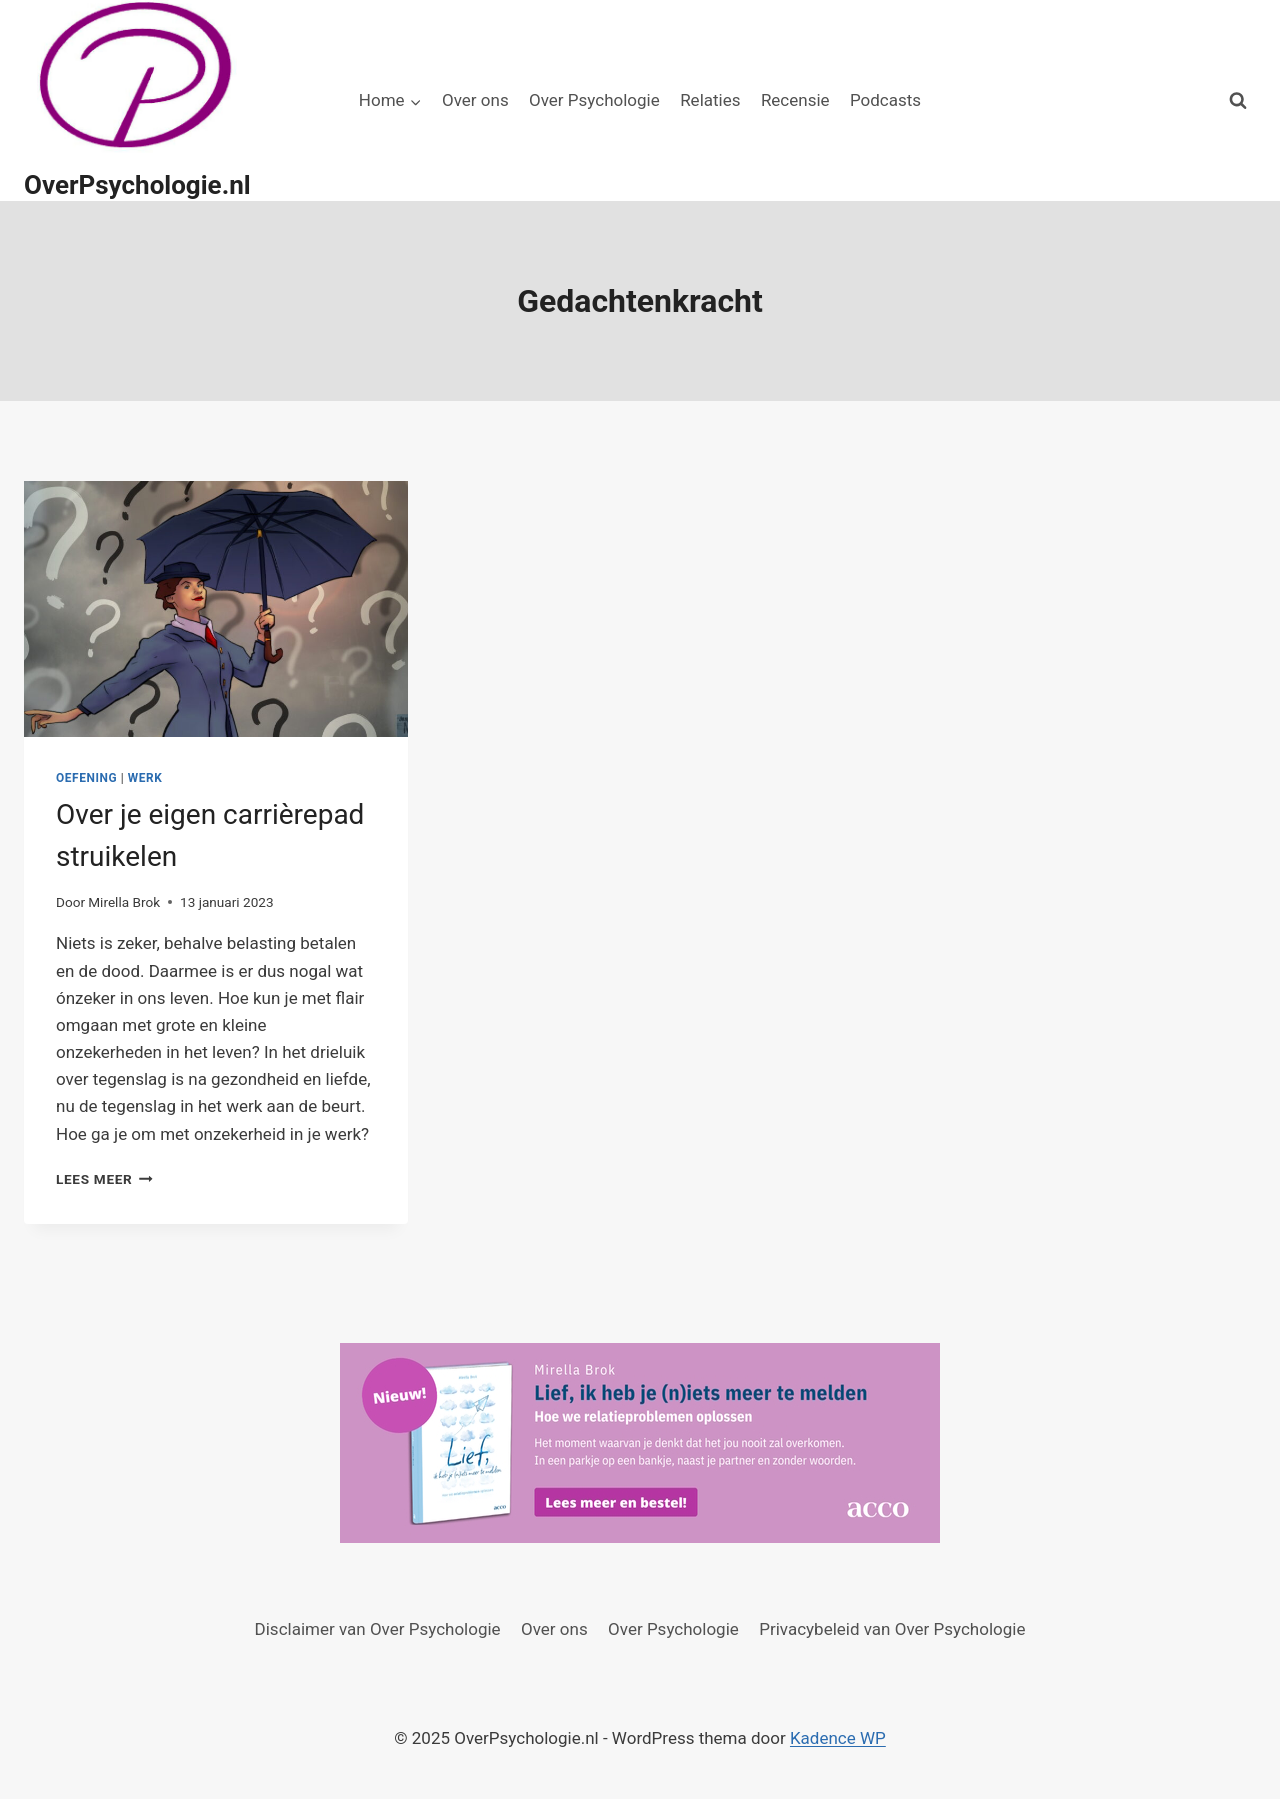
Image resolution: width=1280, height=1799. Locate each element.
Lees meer (104, 1179)
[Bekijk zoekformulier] (1238, 101)
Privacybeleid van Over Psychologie (892, 1629)
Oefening (86, 778)
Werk (145, 778)
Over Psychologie (594, 100)
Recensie (795, 100)
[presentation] (216, 609)
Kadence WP (838, 1738)
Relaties (710, 100)
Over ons (475, 100)
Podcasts (885, 100)
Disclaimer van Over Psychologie (378, 1629)
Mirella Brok (124, 902)
